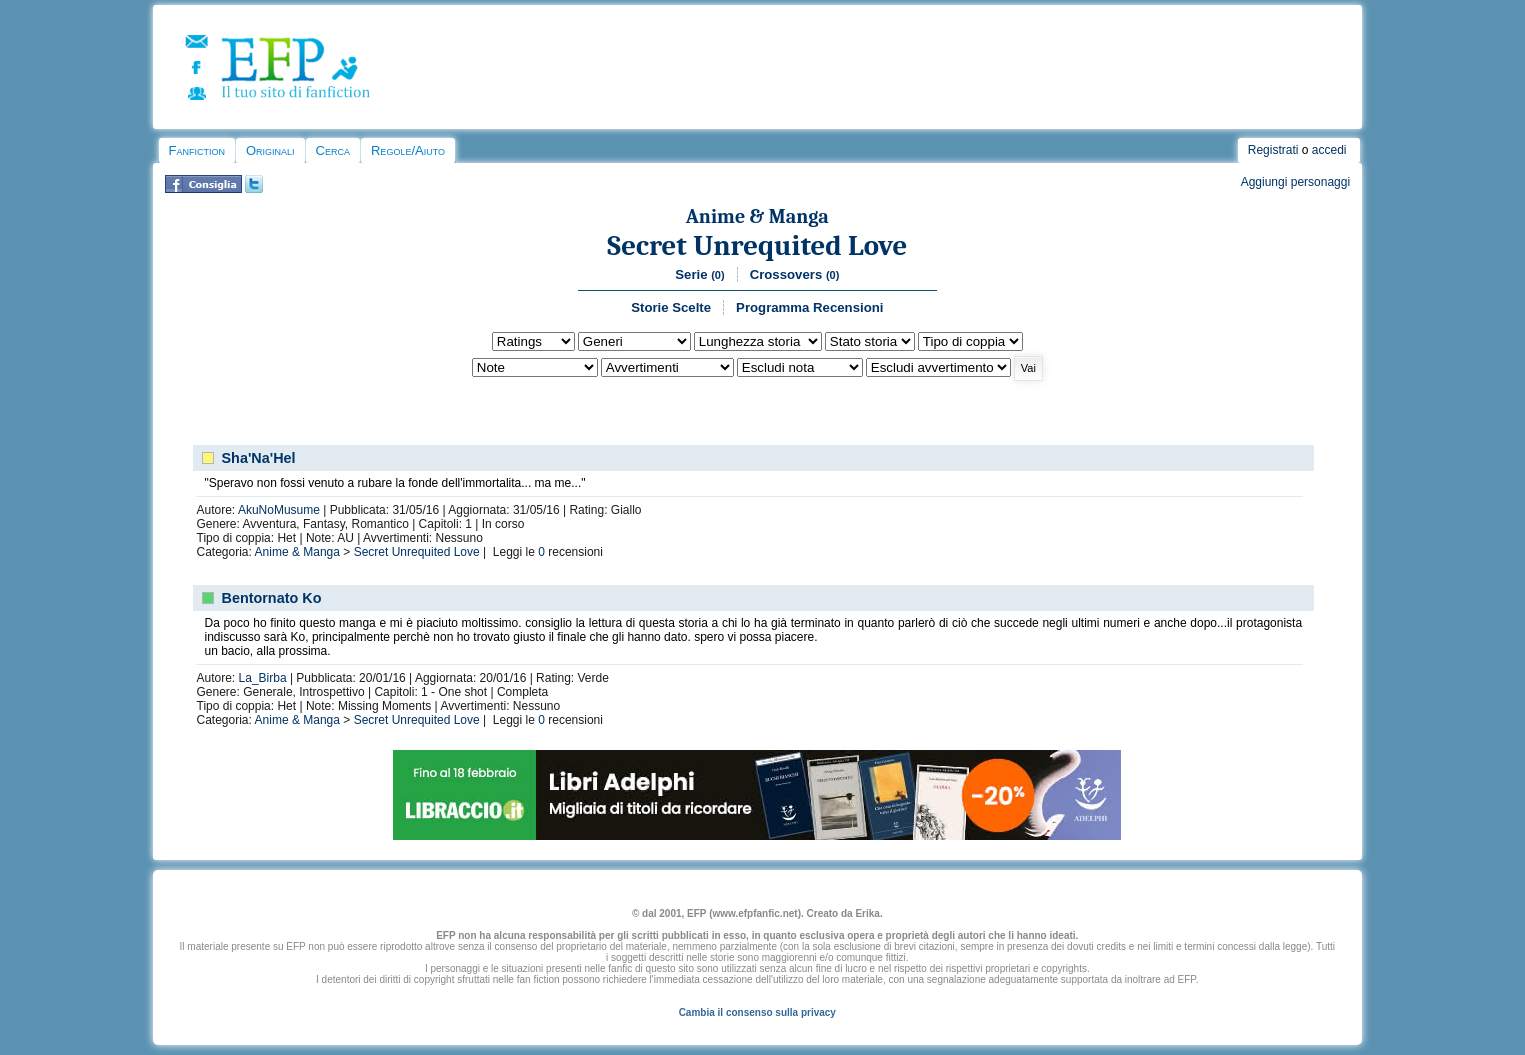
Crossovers (795, 274)
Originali (270, 150)
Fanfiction (197, 150)
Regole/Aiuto (408, 150)
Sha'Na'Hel (259, 458)
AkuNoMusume (279, 510)
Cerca (333, 150)
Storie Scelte (671, 307)
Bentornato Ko (272, 598)
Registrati (1273, 150)
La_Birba (263, 678)
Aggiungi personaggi (1295, 182)
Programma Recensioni (809, 307)
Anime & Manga (757, 216)
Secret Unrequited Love (757, 245)
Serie (699, 274)
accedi (1329, 150)
